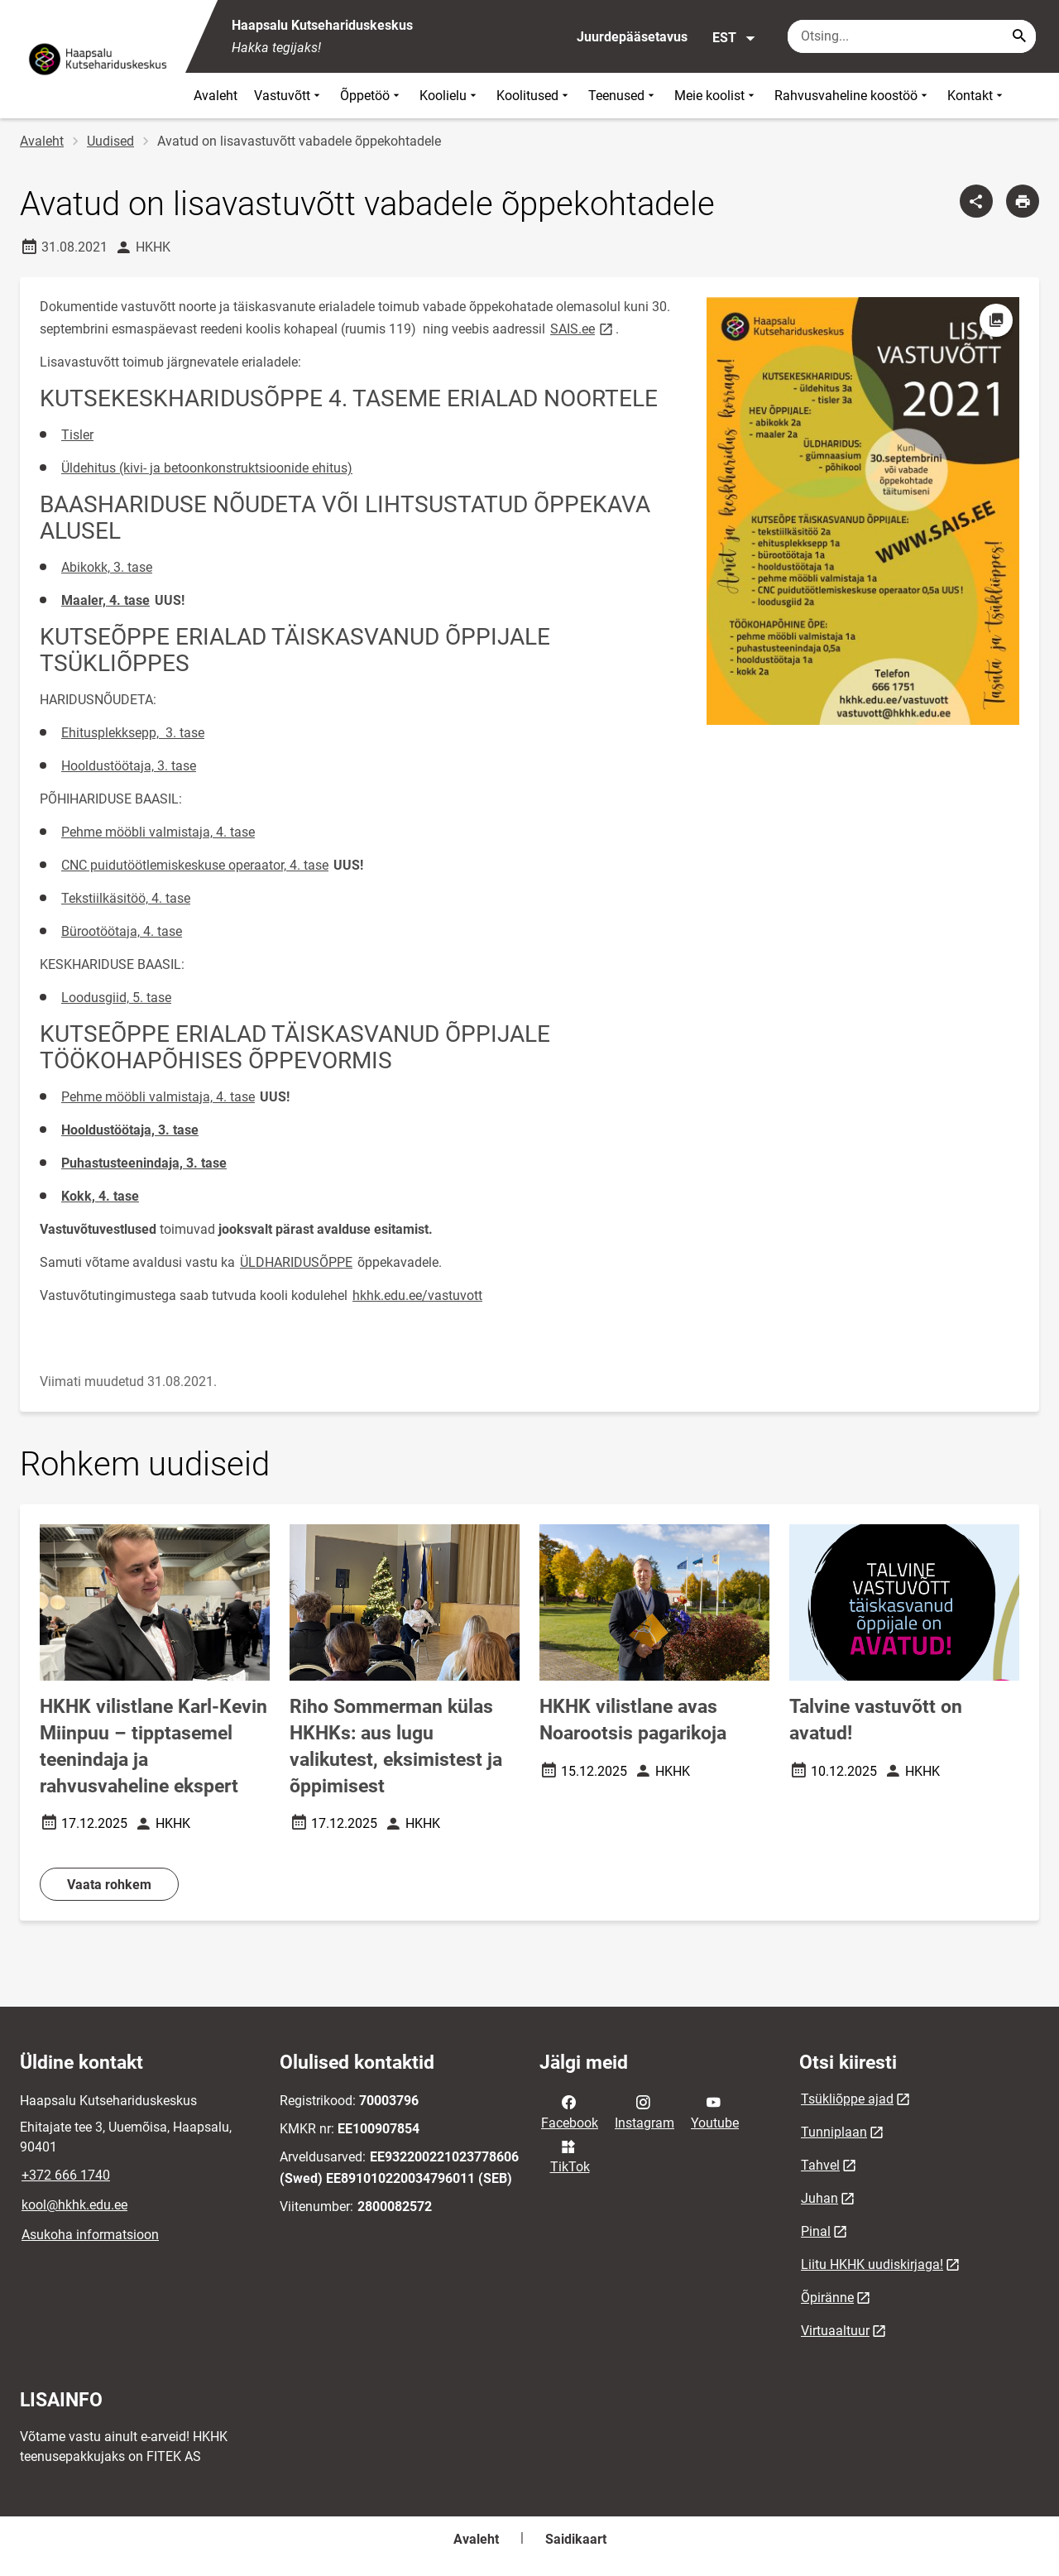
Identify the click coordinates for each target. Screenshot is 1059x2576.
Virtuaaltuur (835, 2331)
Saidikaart (575, 2539)
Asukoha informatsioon (90, 2235)
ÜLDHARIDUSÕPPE (296, 1262)
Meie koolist (716, 95)
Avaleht (215, 95)
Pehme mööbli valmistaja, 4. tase (158, 832)
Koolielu (449, 95)
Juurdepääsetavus (632, 37)
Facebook (569, 2111)
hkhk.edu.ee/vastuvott (417, 1295)
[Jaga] (976, 201)
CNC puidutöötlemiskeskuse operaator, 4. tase (194, 865)
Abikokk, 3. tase (106, 567)
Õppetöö (371, 95)
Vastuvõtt (288, 95)
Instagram (644, 2111)
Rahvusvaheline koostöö (852, 95)
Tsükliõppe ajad (847, 2099)
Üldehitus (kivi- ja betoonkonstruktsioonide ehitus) (206, 468)
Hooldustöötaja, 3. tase (128, 766)
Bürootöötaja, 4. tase (121, 931)
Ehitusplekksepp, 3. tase (132, 733)
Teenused (623, 95)
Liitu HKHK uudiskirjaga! (872, 2264)
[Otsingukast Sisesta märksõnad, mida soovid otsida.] (912, 36)
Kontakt (976, 95)
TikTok (570, 2155)
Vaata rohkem (109, 1884)
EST (734, 38)
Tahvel (820, 2165)
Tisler (77, 435)
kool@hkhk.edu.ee (74, 2205)
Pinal (816, 2231)
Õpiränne (827, 2297)
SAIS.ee (583, 328)
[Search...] (1019, 36)
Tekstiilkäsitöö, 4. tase (125, 898)
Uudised (110, 141)
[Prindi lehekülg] (1022, 201)
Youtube (715, 2111)
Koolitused (534, 95)
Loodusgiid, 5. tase (116, 997)
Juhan (819, 2198)
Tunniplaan (834, 2132)
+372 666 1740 (66, 2175)
